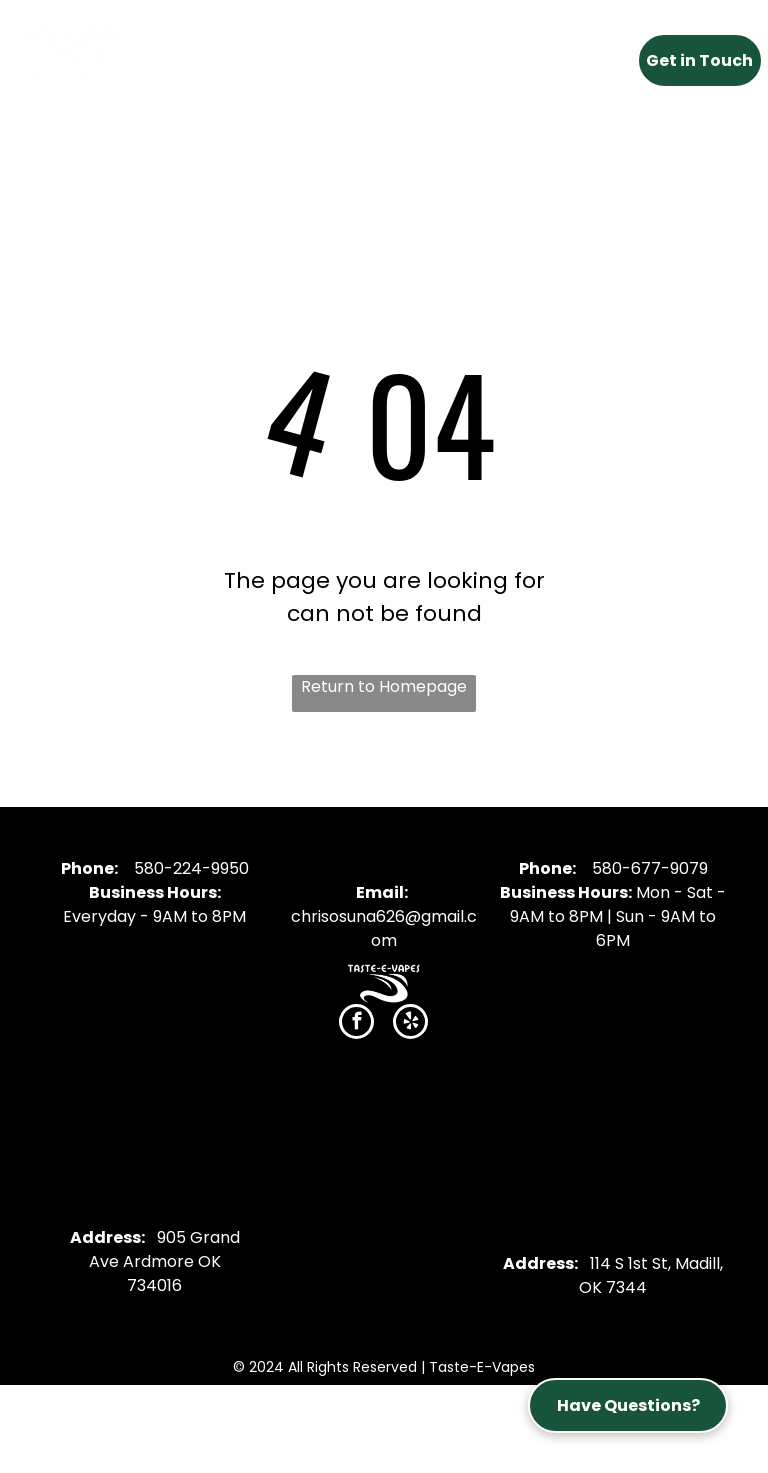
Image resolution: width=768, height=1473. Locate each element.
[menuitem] (221, 55)
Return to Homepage (384, 686)
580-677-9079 (650, 868)
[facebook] (356, 1024)
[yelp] (410, 1024)
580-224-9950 (191, 868)
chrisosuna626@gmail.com (384, 928)
